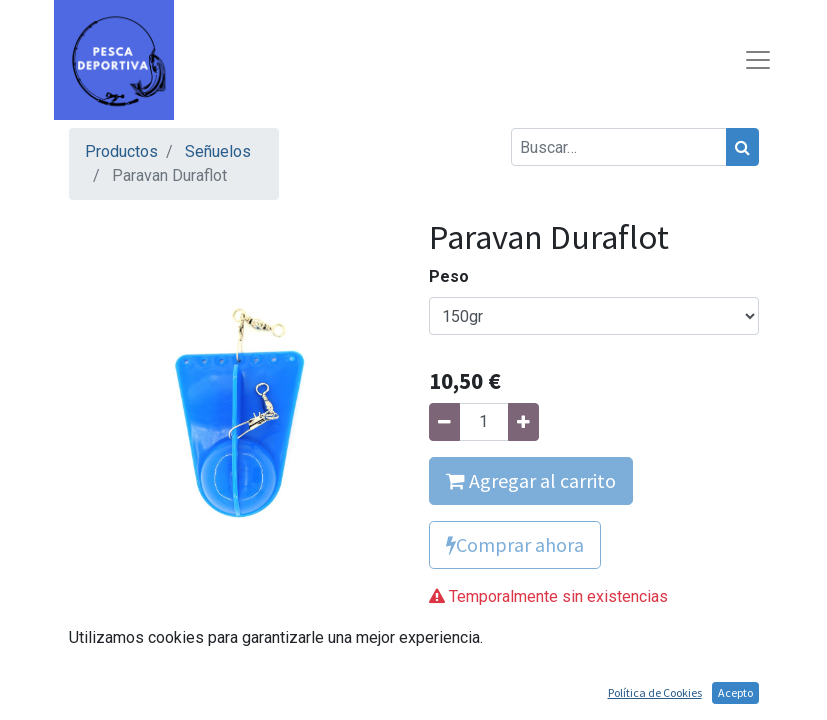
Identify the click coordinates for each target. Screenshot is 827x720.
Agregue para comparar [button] (532, 644)
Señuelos (218, 151)
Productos (121, 151)
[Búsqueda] (742, 147)
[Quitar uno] (444, 422)
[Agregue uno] (523, 422)
